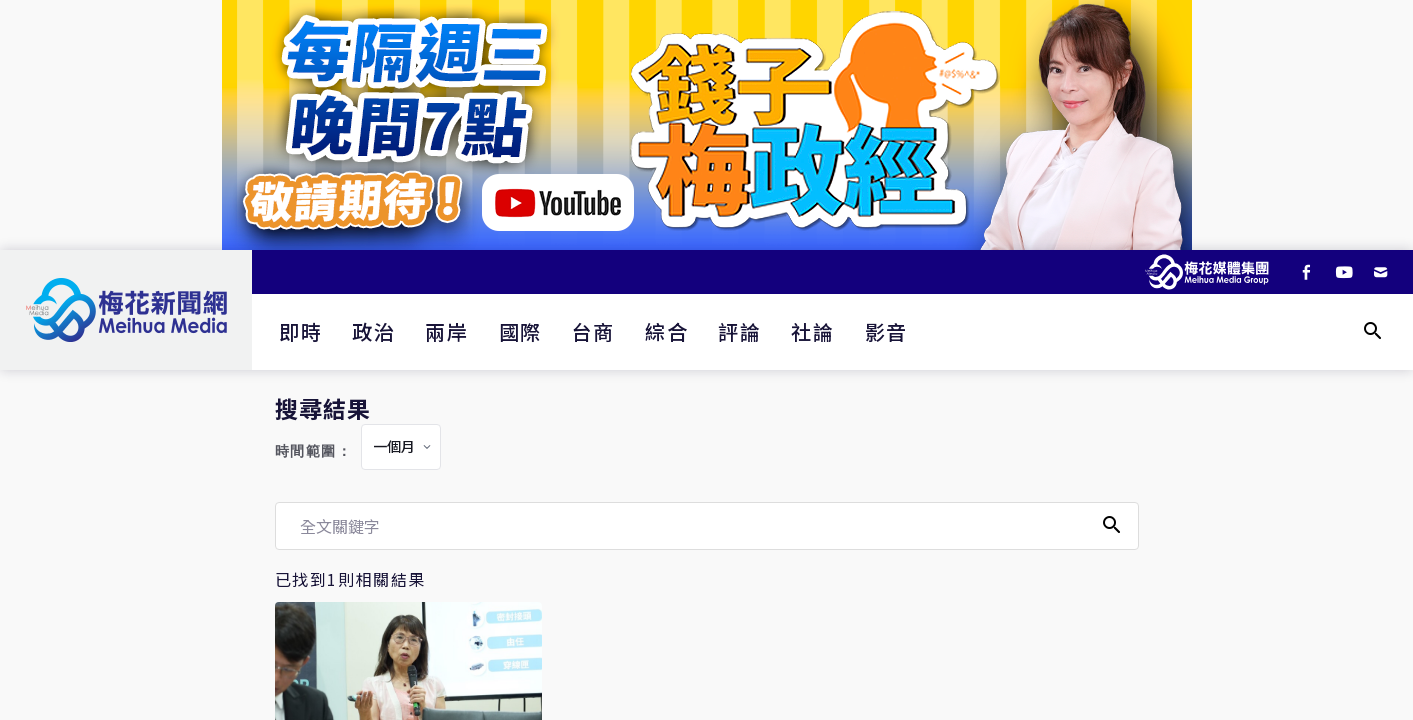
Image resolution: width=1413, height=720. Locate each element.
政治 (373, 331)
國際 (520, 331)
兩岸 (446, 331)
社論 (812, 331)
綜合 (666, 331)
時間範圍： (314, 451)
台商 (593, 331)
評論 (739, 331)
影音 (886, 331)
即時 (300, 331)
